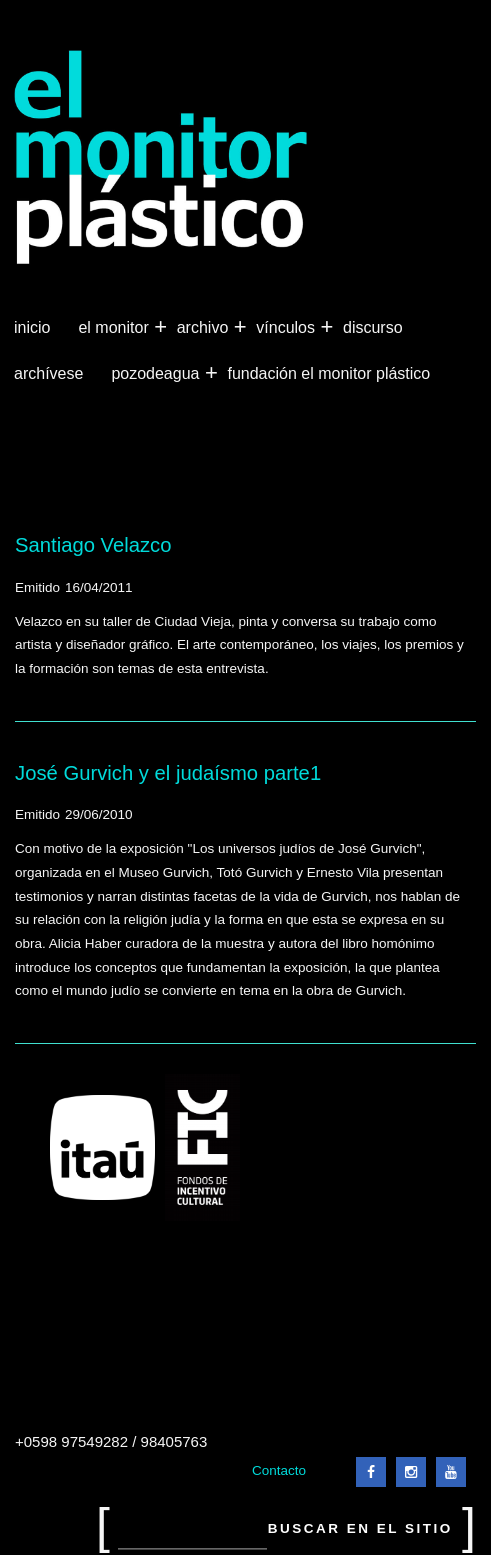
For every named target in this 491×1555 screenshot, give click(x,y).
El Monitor (115, 328)
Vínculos (287, 328)
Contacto (279, 1470)
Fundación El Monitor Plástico (328, 373)
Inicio (32, 327)
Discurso (373, 327)
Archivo (205, 328)
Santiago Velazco (93, 545)
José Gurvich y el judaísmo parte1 (168, 773)
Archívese (48, 373)
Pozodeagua (157, 374)
